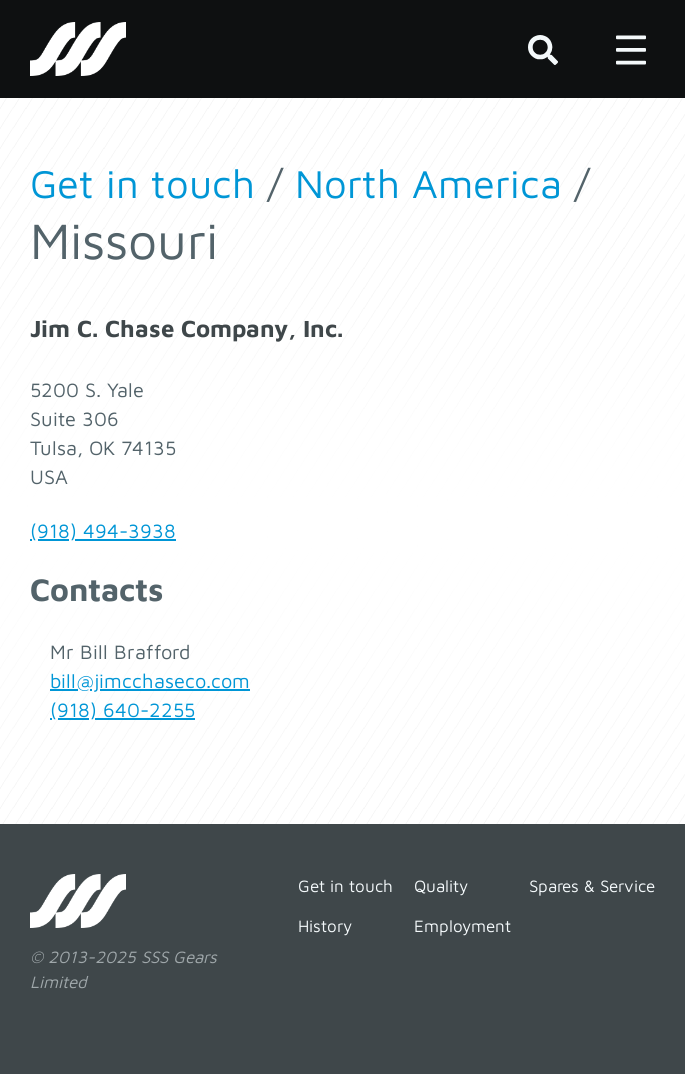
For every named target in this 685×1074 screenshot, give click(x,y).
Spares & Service (592, 886)
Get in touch (142, 182)
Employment (462, 926)
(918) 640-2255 (122, 709)
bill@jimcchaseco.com (150, 680)
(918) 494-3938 (103, 530)
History (325, 926)
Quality (441, 886)
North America (428, 182)
